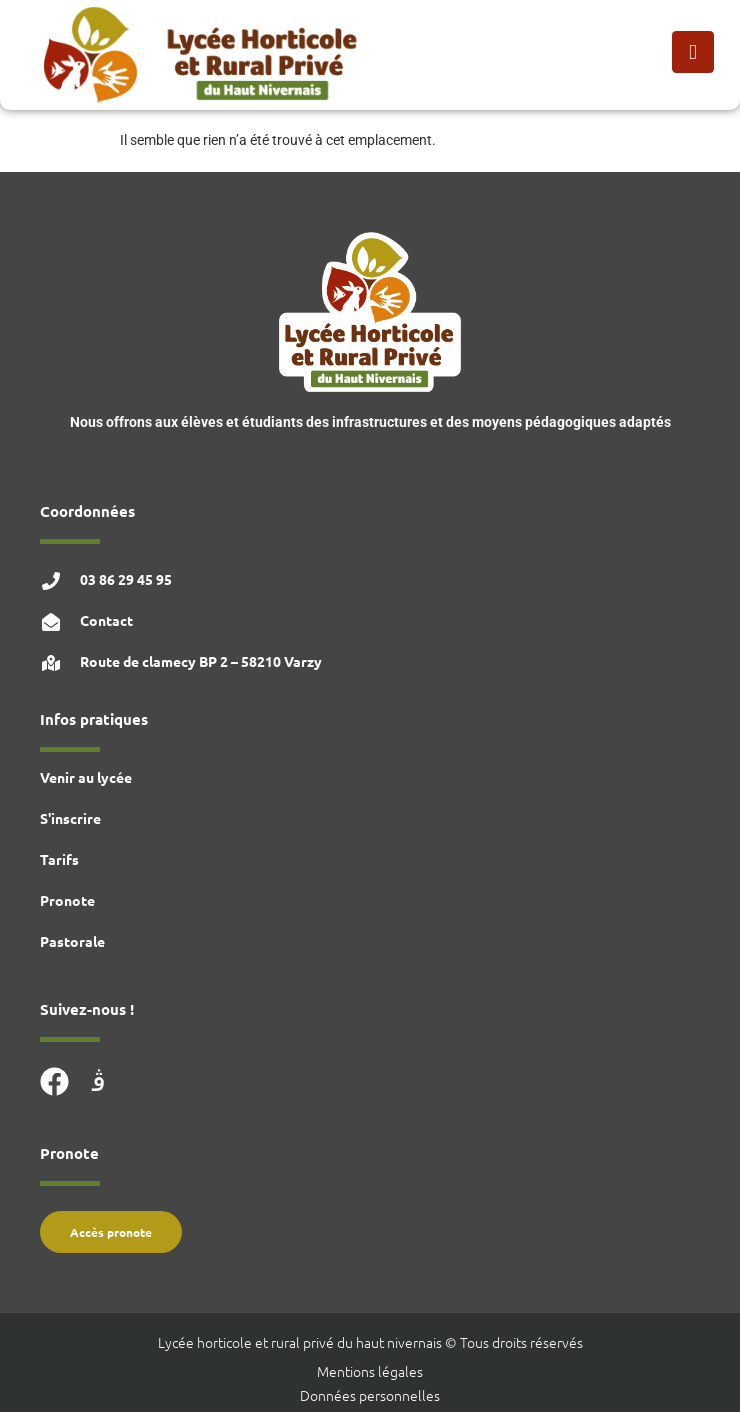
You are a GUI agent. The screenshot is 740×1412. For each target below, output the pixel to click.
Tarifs (59, 859)
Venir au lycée (86, 777)
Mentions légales (370, 1371)
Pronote (67, 900)
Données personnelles (370, 1395)
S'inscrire (70, 818)
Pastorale (72, 941)
